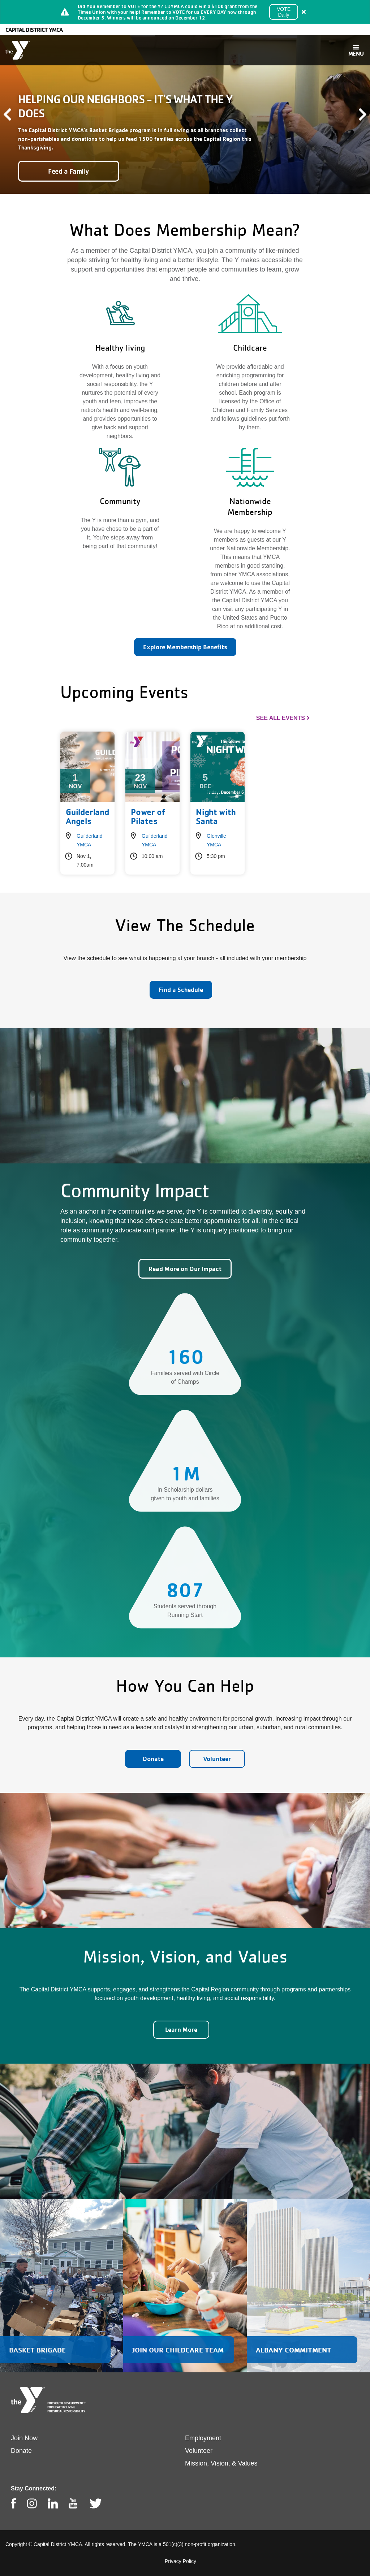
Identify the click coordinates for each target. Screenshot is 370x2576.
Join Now (24, 2438)
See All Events (280, 718)
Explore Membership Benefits (185, 647)
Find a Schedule (181, 989)
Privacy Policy (180, 2561)
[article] (185, 12)
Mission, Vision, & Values (221, 2463)
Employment (203, 2438)
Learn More (181, 2029)
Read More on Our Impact (185, 1268)
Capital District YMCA (34, 29)
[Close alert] (304, 12)
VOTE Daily (284, 12)
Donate (153, 1758)
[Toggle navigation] (356, 50)
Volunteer (217, 1758)
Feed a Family (68, 171)
